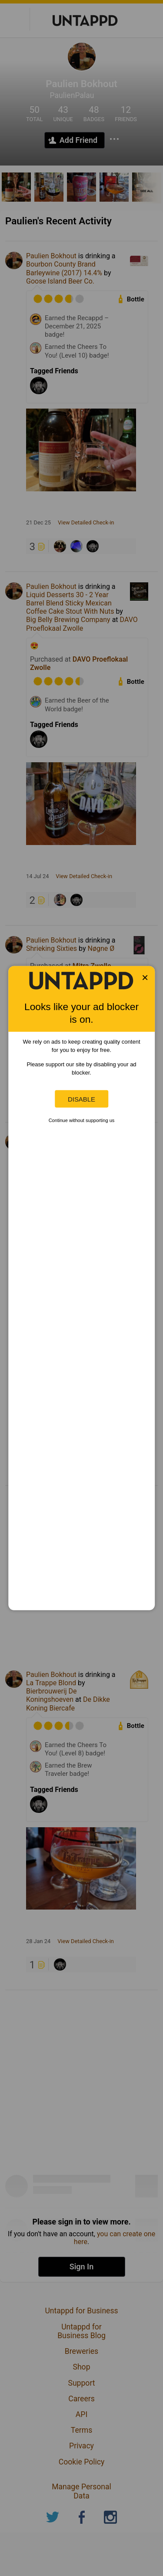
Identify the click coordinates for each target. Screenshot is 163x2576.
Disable (81, 1098)
